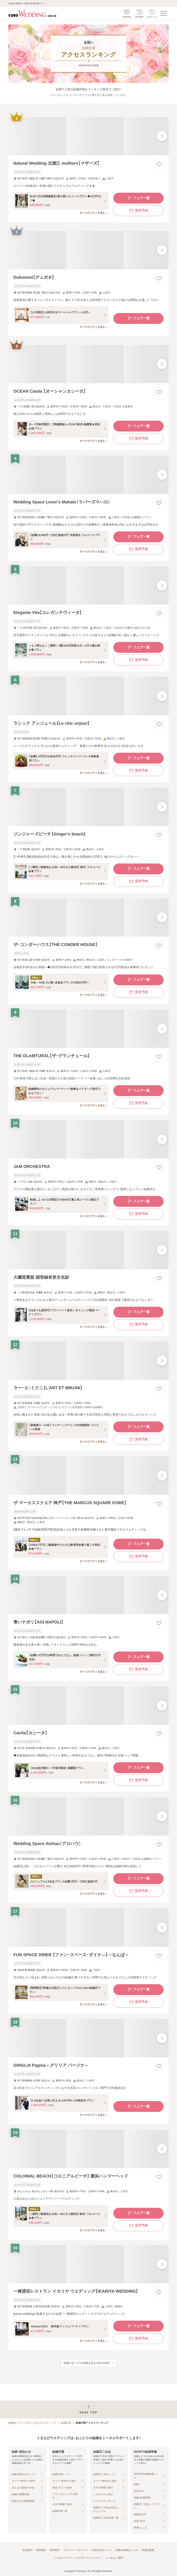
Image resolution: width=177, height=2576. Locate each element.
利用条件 (55, 2550)
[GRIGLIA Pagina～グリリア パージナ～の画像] (88, 2038)
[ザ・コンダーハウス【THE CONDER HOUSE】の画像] (88, 917)
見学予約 (138, 210)
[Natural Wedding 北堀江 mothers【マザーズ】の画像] (88, 136)
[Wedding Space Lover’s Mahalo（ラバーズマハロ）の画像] (88, 475)
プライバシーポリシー (75, 2550)
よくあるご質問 (114, 2557)
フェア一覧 (138, 198)
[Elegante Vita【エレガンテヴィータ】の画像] (88, 585)
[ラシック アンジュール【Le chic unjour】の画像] (88, 696)
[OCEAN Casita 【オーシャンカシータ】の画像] (88, 364)
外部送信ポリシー (102, 2550)
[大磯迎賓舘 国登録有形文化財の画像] (88, 1250)
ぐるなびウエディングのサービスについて (78, 2557)
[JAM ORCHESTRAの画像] (88, 1139)
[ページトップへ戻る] (88, 2409)
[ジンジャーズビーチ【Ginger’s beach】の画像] (88, 807)
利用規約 (41, 2550)
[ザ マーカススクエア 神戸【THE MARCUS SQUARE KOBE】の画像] (88, 1475)
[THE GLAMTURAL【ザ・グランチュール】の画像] (88, 1029)
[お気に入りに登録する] (159, 164)
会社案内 (27, 2550)
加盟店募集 (148, 2550)
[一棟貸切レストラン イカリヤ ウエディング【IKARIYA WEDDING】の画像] (88, 2264)
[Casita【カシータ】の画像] (88, 1705)
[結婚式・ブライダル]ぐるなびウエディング (32, 2422)
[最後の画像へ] (162, 136)
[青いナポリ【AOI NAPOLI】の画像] (88, 1595)
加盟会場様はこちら (127, 2550)
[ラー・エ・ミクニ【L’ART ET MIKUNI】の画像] (88, 1361)
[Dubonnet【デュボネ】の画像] (88, 250)
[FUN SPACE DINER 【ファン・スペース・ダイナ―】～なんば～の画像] (88, 1927)
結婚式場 (66, 2422)
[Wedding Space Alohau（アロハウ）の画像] (88, 1816)
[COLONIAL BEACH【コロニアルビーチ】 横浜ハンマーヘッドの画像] (88, 2149)
